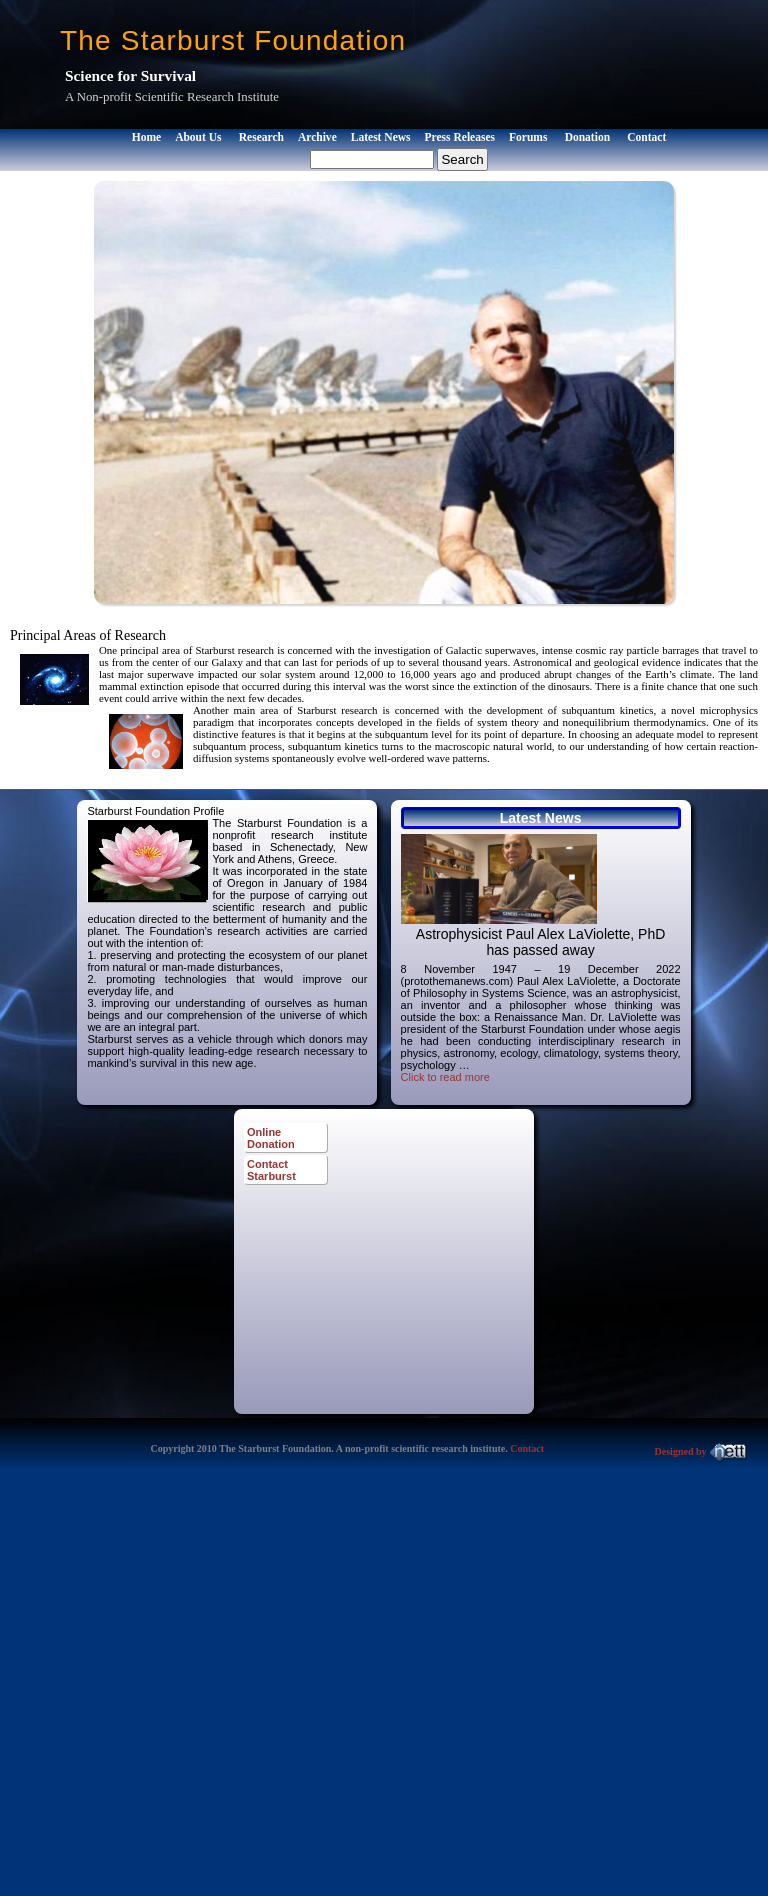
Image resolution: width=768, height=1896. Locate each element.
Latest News (381, 137)
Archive (317, 137)
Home (146, 137)
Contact (646, 137)
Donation (587, 137)
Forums (528, 137)
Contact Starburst (271, 1170)
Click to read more (445, 1077)
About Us (198, 137)
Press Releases (460, 137)
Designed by (701, 1451)
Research (261, 137)
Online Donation (271, 1138)
